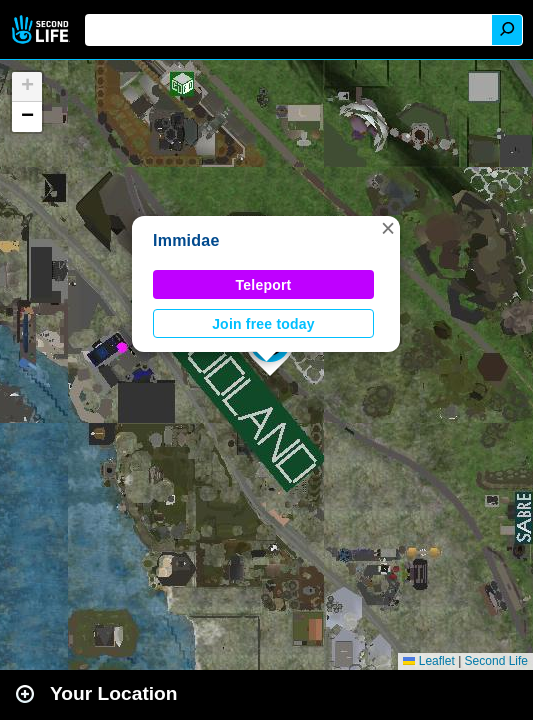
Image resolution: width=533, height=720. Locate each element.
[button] (388, 228)
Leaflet (428, 661)
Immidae (186, 240)
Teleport (264, 285)
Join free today (263, 324)
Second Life (42, 29)
